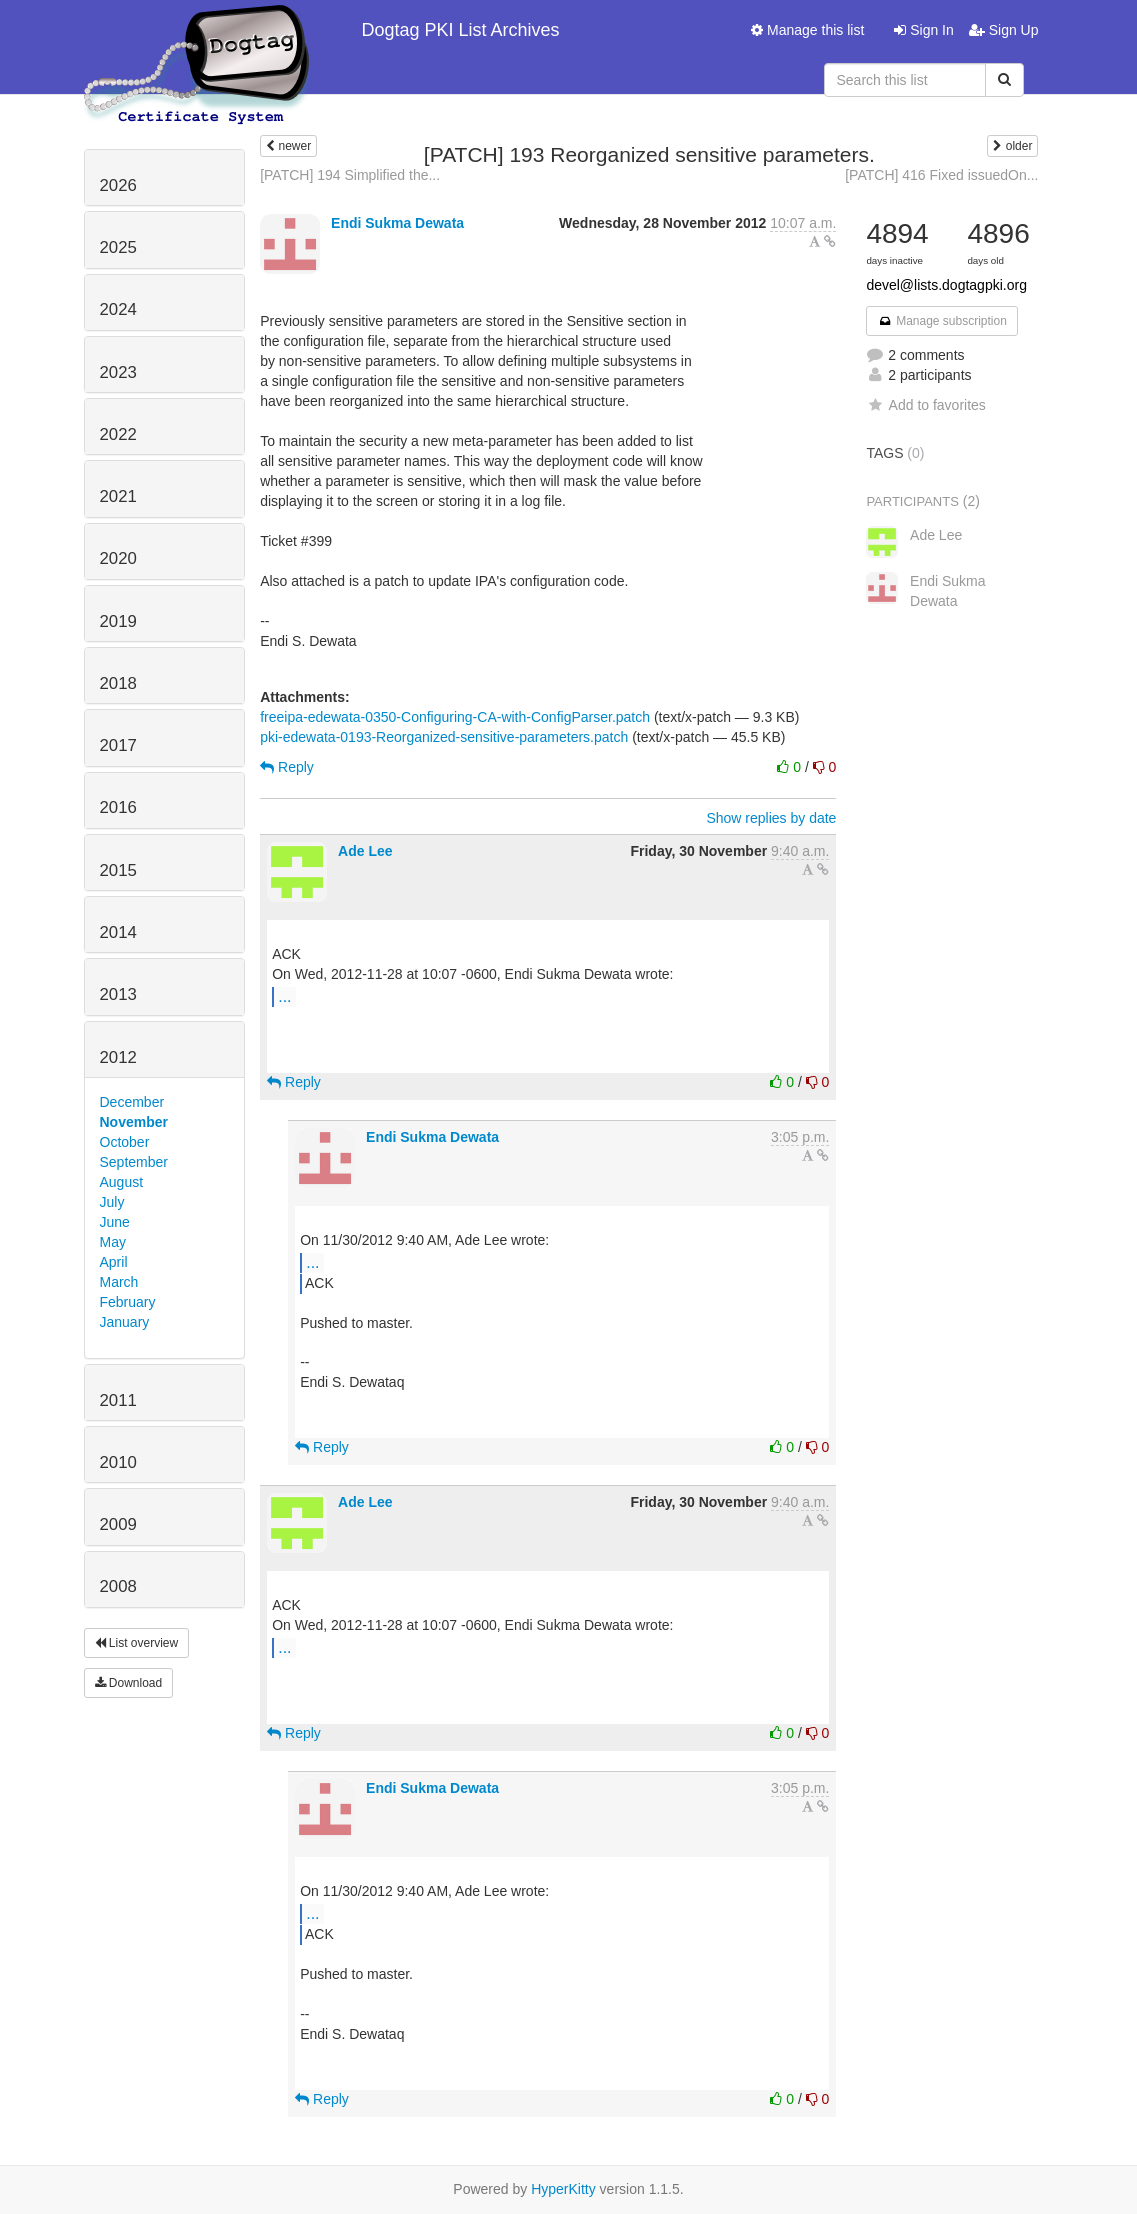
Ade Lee (365, 851)
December (132, 1102)
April (114, 1262)
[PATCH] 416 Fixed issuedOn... (941, 175)
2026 (118, 185)
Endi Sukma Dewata (397, 223)
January (125, 1322)
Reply (287, 767)
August (122, 1182)
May (113, 1242)
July (112, 1202)
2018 (118, 683)
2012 (118, 1057)
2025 (118, 247)
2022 (118, 434)
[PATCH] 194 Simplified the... (350, 175)
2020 (118, 558)
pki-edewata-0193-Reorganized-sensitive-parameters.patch (444, 737)
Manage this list (807, 30)
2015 (118, 870)
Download (129, 1683)
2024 (118, 309)
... (284, 996)
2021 (118, 496)
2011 (118, 1400)
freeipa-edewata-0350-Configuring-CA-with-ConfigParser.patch (455, 717)
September (134, 1162)
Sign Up (1004, 30)
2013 (118, 994)
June (115, 1222)
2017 (118, 745)
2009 (118, 1524)
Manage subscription (942, 321)
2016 (118, 807)
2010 (118, 1462)
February (128, 1302)
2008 (118, 1586)
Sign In (923, 30)
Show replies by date (771, 818)
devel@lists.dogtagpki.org (946, 285)
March (119, 1282)
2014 (118, 932)
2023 (118, 372)
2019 (118, 621)
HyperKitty (563, 2189)
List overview (137, 1643)
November (134, 1122)
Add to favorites (925, 405)
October (125, 1142)
